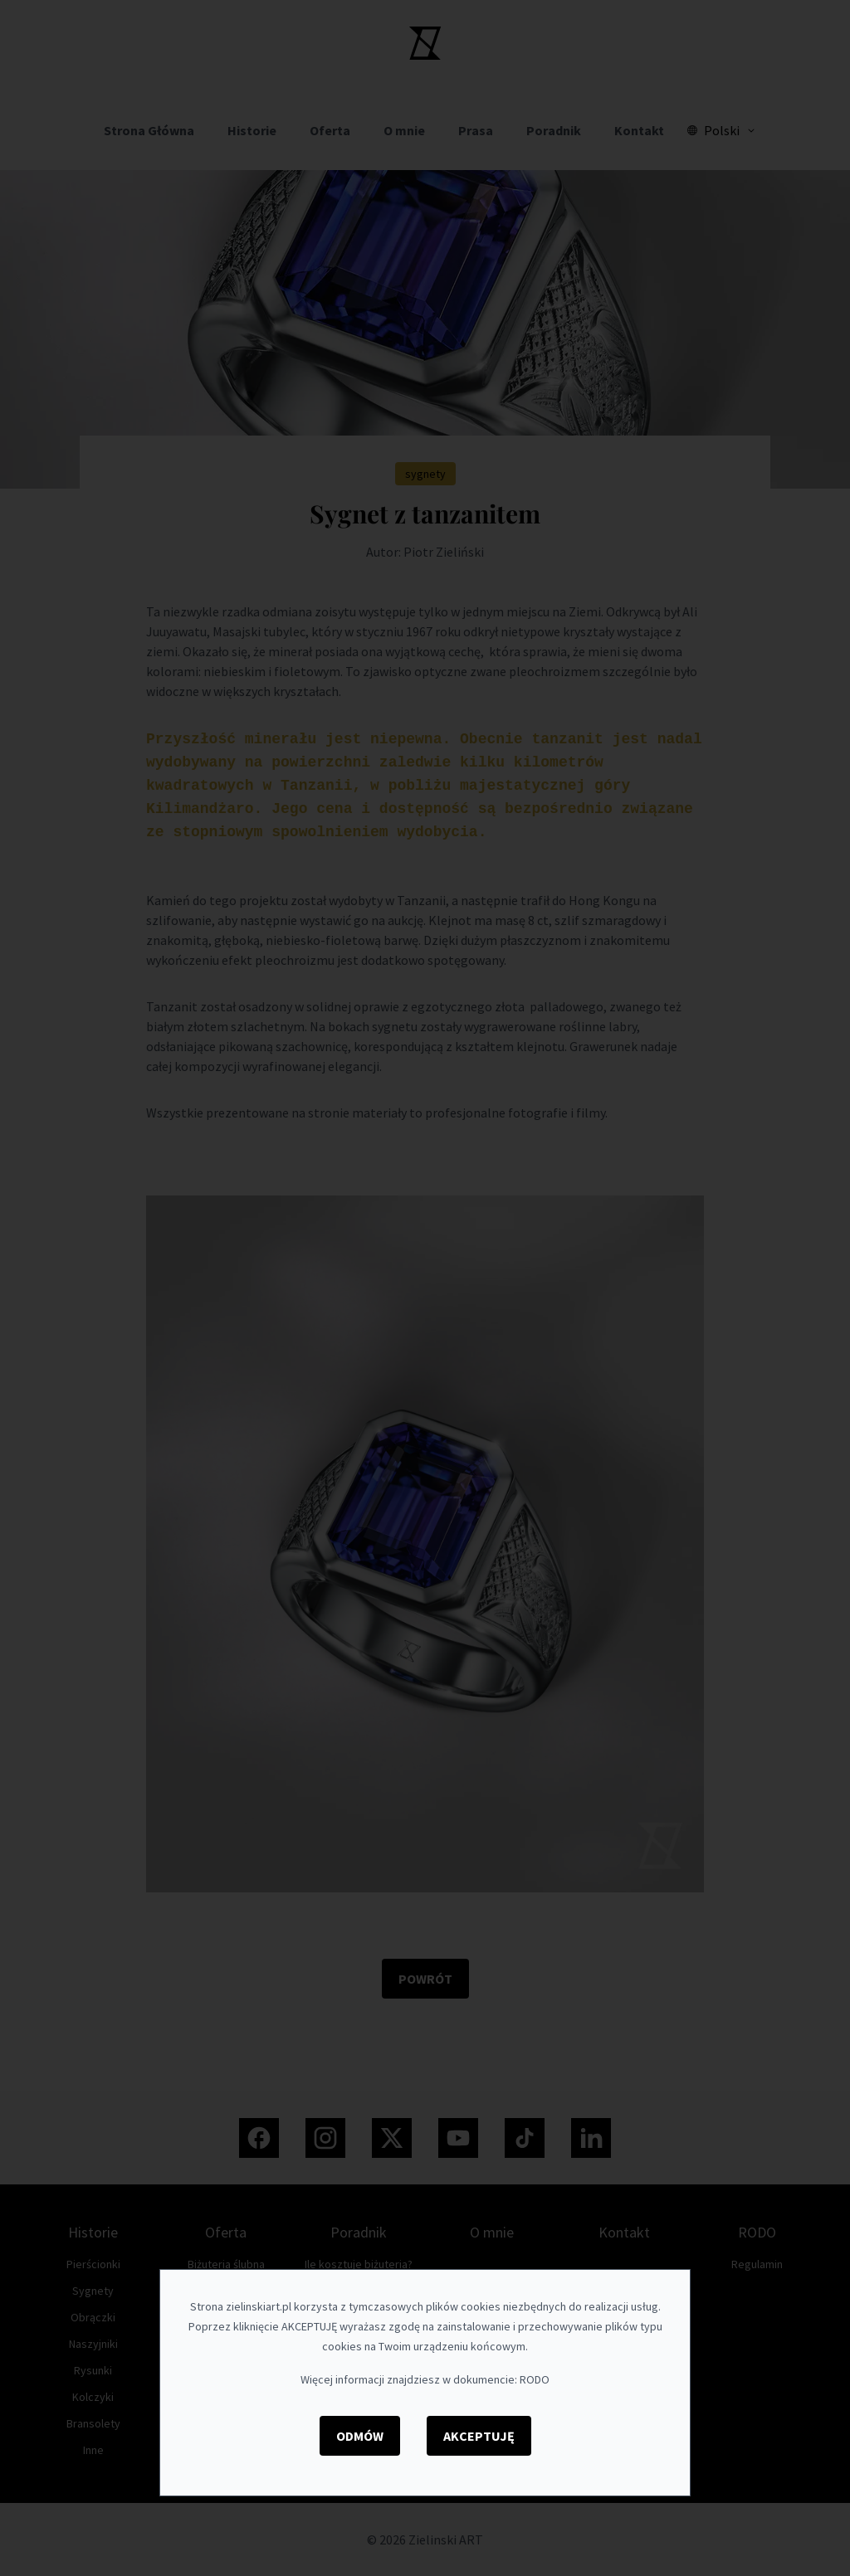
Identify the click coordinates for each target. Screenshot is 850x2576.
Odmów (359, 2435)
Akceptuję (479, 2435)
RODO (535, 2379)
